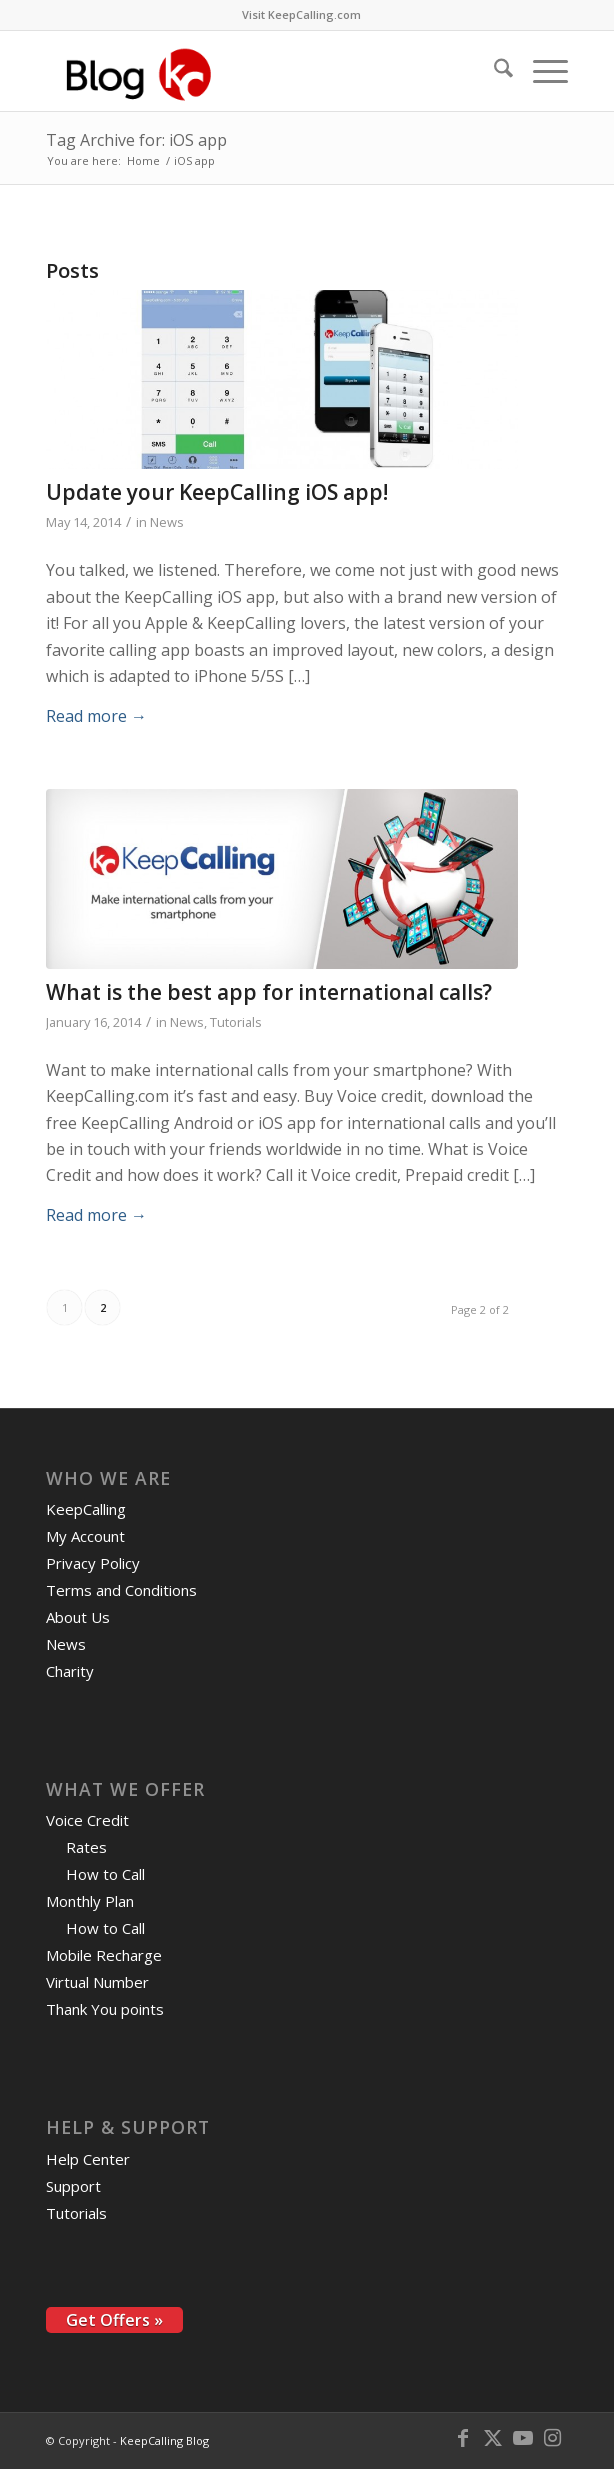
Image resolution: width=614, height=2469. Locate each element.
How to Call (105, 1874)
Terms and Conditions (121, 1590)
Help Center (88, 2159)
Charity (70, 1671)
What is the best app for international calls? (269, 992)
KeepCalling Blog (164, 2440)
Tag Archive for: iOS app (136, 140)
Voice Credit (87, 1820)
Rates (86, 1847)
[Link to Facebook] (463, 2438)
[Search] (493, 71)
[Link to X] (493, 2438)
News (167, 522)
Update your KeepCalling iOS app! (217, 492)
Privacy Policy (93, 1563)
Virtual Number (97, 1982)
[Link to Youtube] (523, 2438)
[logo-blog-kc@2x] (255, 71)
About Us (78, 1617)
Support (73, 2186)
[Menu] (540, 71)
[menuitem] (301, 15)
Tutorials (236, 1022)
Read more (96, 716)
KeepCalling (86, 1509)
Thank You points (105, 2009)
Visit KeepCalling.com (301, 14)
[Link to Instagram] (553, 2438)
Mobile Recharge (104, 1955)
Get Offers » (114, 2320)
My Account (85, 1536)
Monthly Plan (90, 1901)
